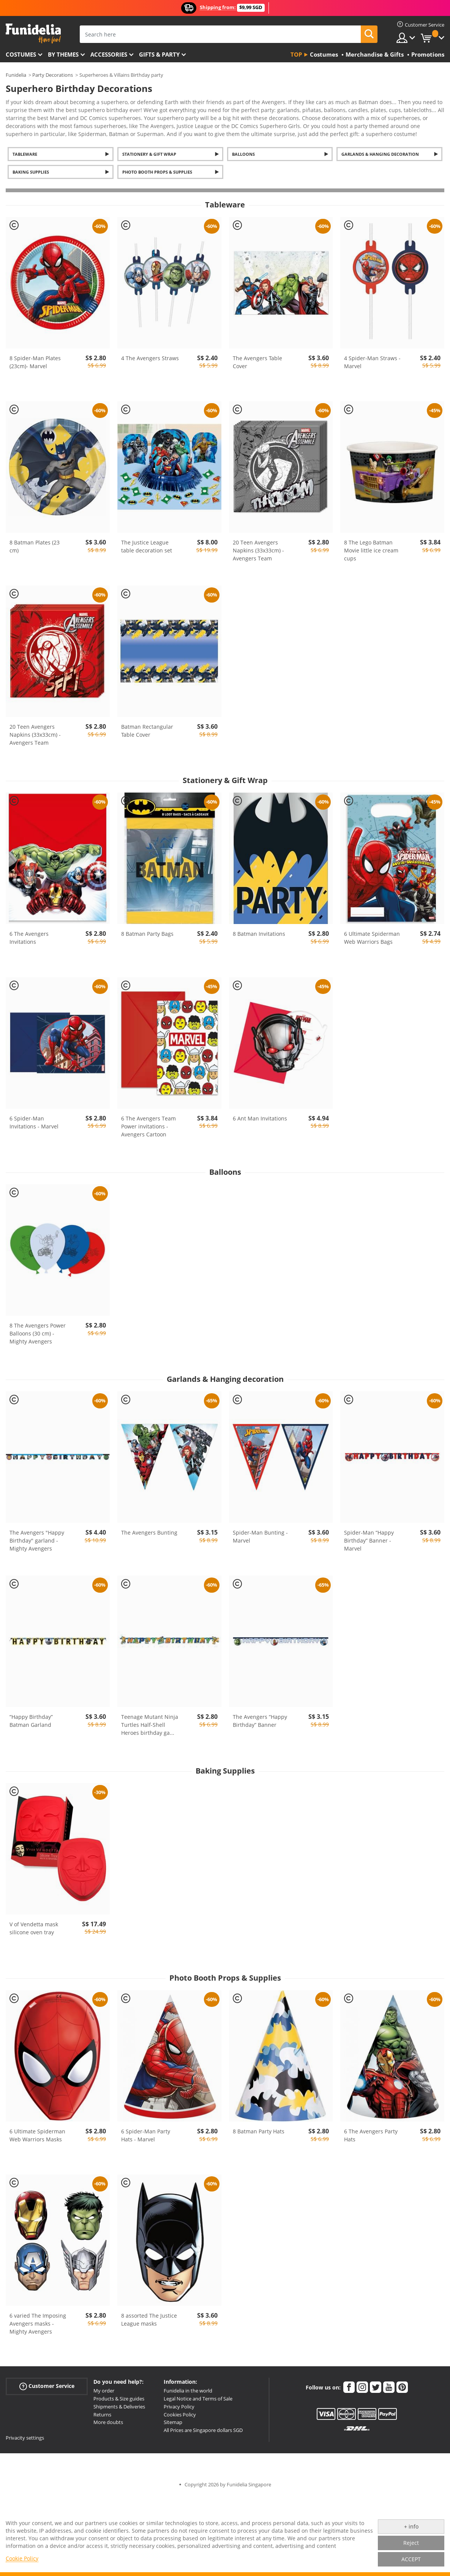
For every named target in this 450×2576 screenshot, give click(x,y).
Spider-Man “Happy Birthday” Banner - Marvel (369, 1540)
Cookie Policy (22, 2558)
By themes (63, 54)
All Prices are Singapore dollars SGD (203, 2430)
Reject (411, 2542)
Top (296, 54)
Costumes (21, 54)
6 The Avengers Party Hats (371, 2135)
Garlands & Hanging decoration (380, 154)
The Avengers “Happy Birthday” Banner (260, 1720)
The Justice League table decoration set (146, 546)
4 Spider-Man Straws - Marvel (372, 362)
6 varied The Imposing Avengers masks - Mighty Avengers (37, 2323)
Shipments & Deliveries (119, 2406)
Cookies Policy (180, 2414)
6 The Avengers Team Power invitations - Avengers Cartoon (148, 1126)
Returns (102, 2414)
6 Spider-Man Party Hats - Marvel (145, 2135)
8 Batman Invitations (259, 933)
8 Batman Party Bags (147, 933)
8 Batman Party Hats (258, 2131)
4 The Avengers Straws (150, 358)
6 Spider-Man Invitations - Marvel (33, 1122)
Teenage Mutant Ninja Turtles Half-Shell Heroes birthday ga (149, 1724)
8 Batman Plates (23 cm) (34, 546)
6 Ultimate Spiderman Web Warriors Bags (372, 937)
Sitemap (173, 2422)
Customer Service (46, 2386)
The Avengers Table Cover (257, 362)
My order (103, 2390)
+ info (411, 2526)
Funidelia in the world (188, 2390)
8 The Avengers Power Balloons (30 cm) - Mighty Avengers (37, 1333)
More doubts (108, 2422)
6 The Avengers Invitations (29, 937)
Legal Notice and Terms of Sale (198, 2398)
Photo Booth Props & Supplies (157, 172)
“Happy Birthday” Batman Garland (31, 1720)
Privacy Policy (179, 2406)
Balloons (243, 154)
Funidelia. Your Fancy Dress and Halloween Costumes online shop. (33, 34)
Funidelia (16, 74)
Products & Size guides (118, 2398)
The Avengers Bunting (149, 1532)
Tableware (25, 154)
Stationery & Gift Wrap (149, 154)
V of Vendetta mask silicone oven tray (33, 1928)
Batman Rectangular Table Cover (147, 730)
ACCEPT (411, 2559)
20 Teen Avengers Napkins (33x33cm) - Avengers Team (258, 550)
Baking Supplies (31, 172)
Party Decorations (52, 74)
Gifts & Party (159, 54)
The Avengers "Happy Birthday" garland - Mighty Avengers (36, 1540)
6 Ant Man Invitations (260, 1118)
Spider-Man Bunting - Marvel (260, 1536)
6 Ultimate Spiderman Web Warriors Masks (37, 2135)
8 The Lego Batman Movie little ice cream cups (371, 550)
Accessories (108, 54)
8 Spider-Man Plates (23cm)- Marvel (35, 362)
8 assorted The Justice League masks (149, 2319)
